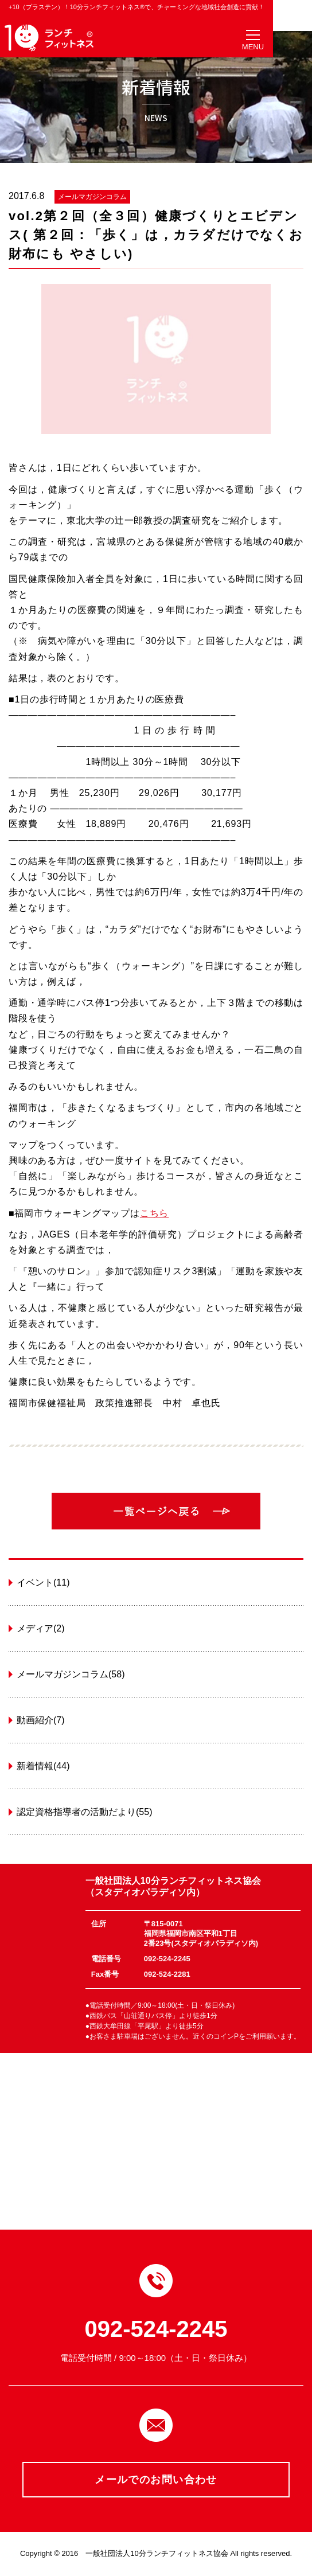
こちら (154, 1213)
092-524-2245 (155, 2328)
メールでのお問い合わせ (156, 2479)
